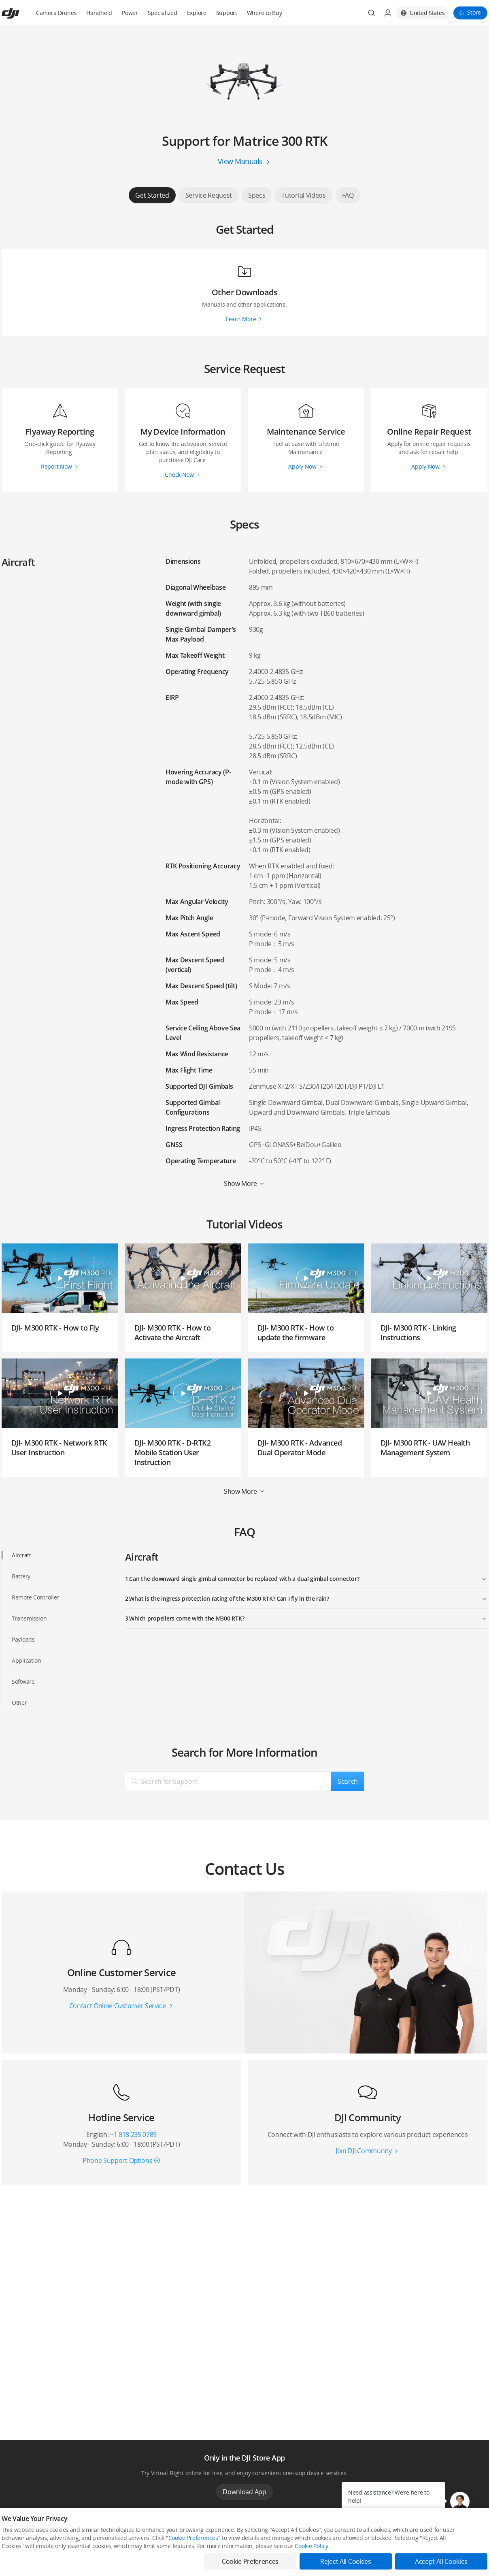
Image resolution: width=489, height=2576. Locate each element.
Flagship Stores (118, 2558)
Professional (16, 2558)
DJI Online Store (118, 2544)
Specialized (162, 13)
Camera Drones (56, 13)
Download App (244, 2491)
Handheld (99, 13)
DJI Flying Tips (215, 2558)
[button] (460, 2501)
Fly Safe (208, 2544)
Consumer (13, 2544)
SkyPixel (407, 2544)
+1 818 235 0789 (133, 2134)
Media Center (314, 2544)
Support (226, 13)
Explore (196, 13)
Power (130, 13)
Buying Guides (315, 2558)
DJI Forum (409, 2558)
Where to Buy (264, 13)
